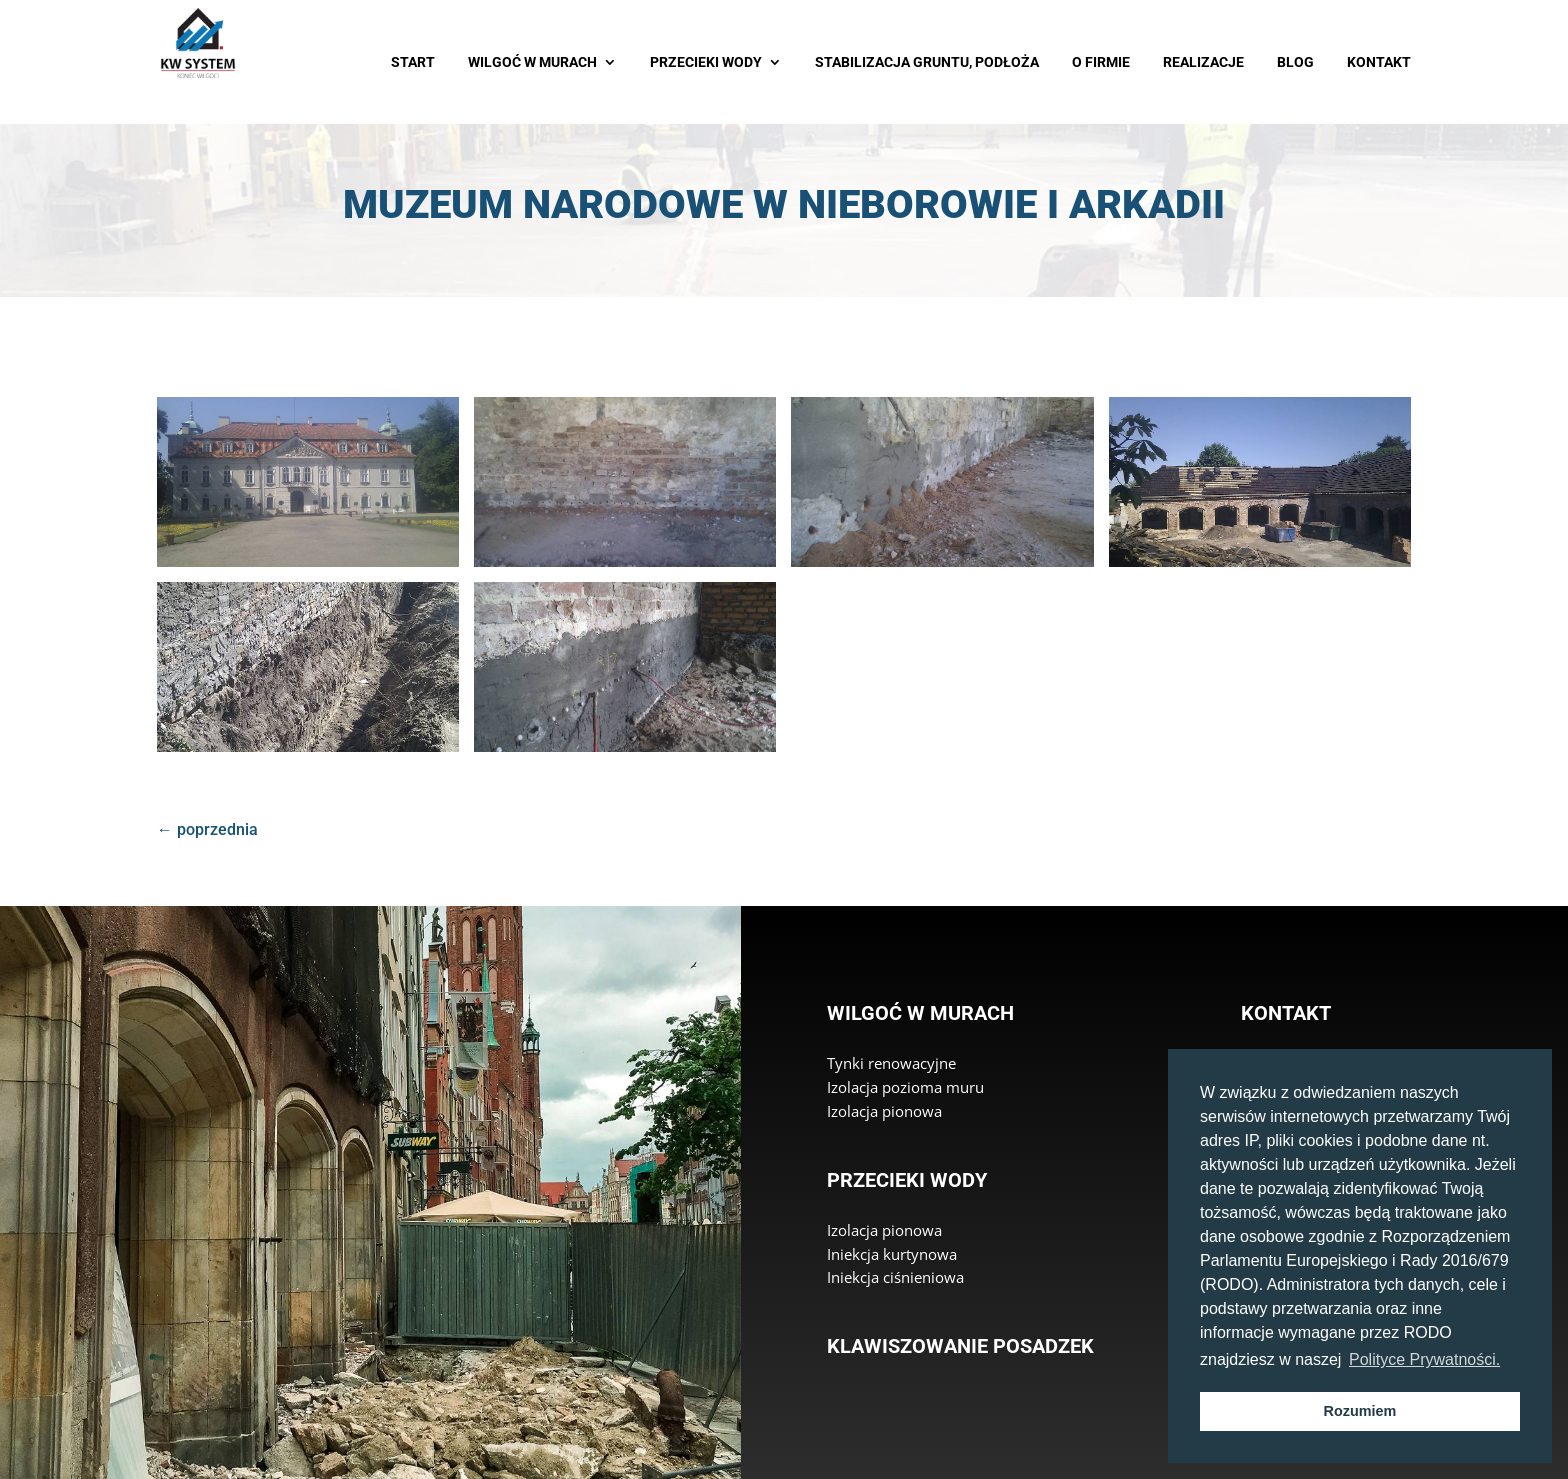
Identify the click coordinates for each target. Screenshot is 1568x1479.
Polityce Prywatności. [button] (1424, 1359)
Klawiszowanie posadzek (960, 1346)
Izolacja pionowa (884, 1111)
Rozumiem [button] (1360, 1411)
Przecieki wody (907, 1180)
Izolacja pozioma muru (905, 1087)
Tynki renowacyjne (891, 1063)
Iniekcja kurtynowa (892, 1254)
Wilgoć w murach (920, 1013)
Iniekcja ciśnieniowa (895, 1277)
